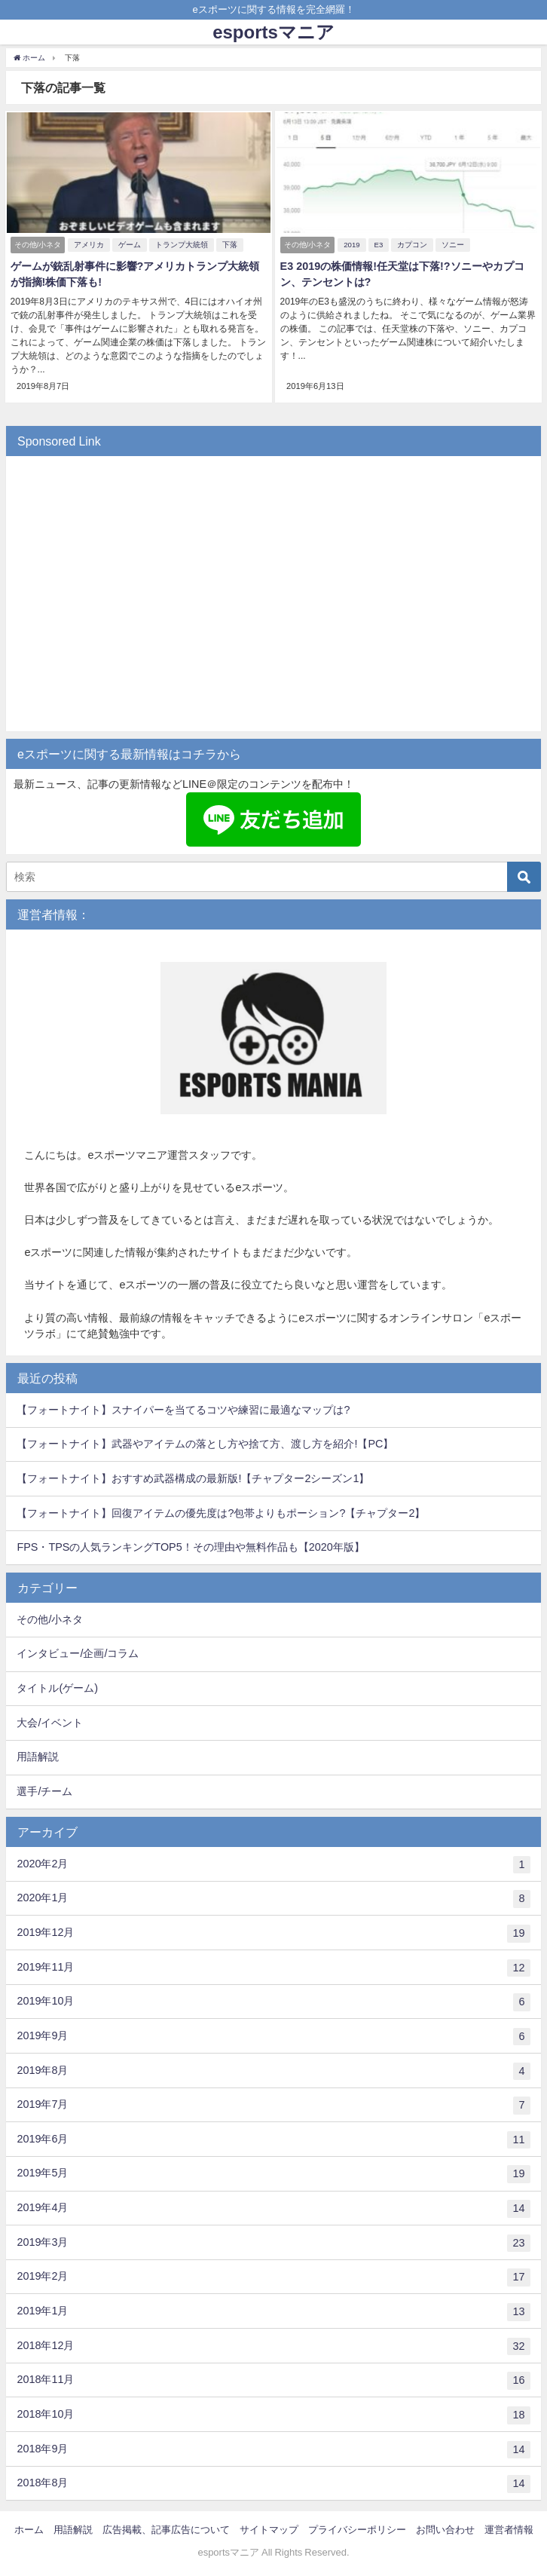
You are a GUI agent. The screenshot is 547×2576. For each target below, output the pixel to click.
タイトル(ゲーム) (57, 1685)
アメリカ (88, 243)
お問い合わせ (445, 2527)
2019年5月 (273, 2172)
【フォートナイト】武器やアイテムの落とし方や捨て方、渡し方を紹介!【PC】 (205, 1441)
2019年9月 (273, 2034)
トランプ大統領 (180, 243)
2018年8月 (273, 2482)
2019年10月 (273, 2000)
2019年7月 (273, 2103)
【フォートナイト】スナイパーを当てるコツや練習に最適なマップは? (183, 1406)
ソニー (452, 243)
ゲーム (129, 243)
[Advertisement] (273, 599)
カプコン (411, 243)
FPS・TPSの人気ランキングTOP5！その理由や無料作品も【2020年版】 (190, 1544)
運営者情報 (508, 2527)
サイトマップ (269, 2527)
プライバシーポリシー (357, 2527)
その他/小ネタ (50, 1616)
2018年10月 (273, 2412)
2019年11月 (273, 1965)
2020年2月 (273, 1862)
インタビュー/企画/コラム (78, 1651)
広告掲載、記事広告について (166, 2527)
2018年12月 (273, 2344)
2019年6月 (273, 2137)
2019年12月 (273, 1931)
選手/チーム (44, 1789)
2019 (351, 243)
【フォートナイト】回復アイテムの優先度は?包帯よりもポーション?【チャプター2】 (221, 1510)
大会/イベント (50, 1719)
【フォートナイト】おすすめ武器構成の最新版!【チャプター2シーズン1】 (193, 1475)
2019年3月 (273, 2240)
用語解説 (38, 1754)
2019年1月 (273, 2310)
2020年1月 (273, 1897)
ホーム (29, 2527)
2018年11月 (273, 2378)
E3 (377, 243)
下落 (229, 243)
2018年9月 (273, 2447)
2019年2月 (273, 2275)
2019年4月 (273, 2207)
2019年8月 (273, 2069)
